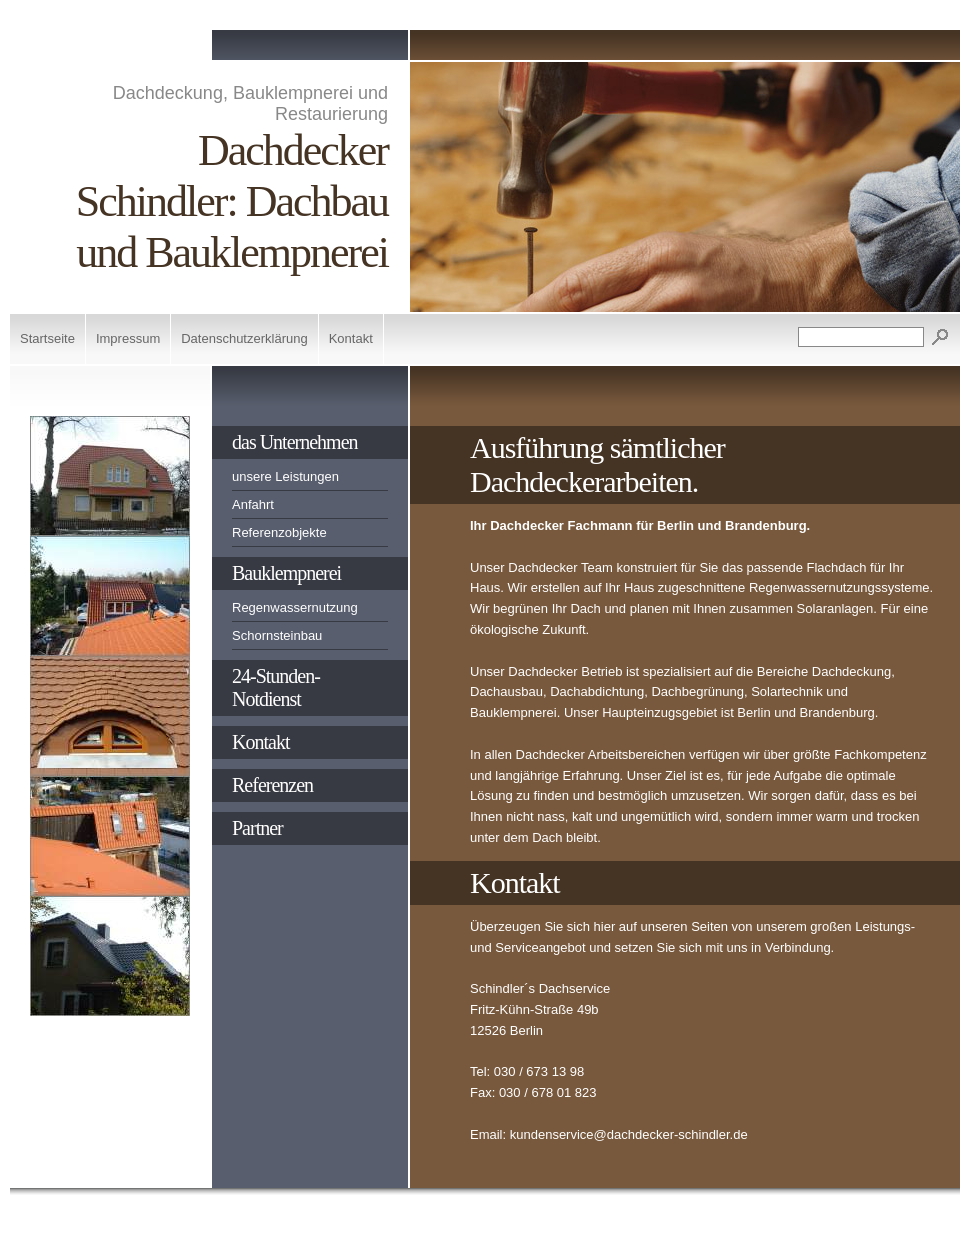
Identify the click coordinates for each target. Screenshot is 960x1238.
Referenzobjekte (279, 532)
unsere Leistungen (285, 476)
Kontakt (351, 338)
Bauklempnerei (286, 573)
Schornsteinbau (277, 635)
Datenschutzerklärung (244, 338)
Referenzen (272, 785)
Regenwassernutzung (295, 607)
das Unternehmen (295, 442)
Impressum (128, 338)
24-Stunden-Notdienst (276, 687)
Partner (257, 828)
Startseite (47, 338)
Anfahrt (253, 504)
